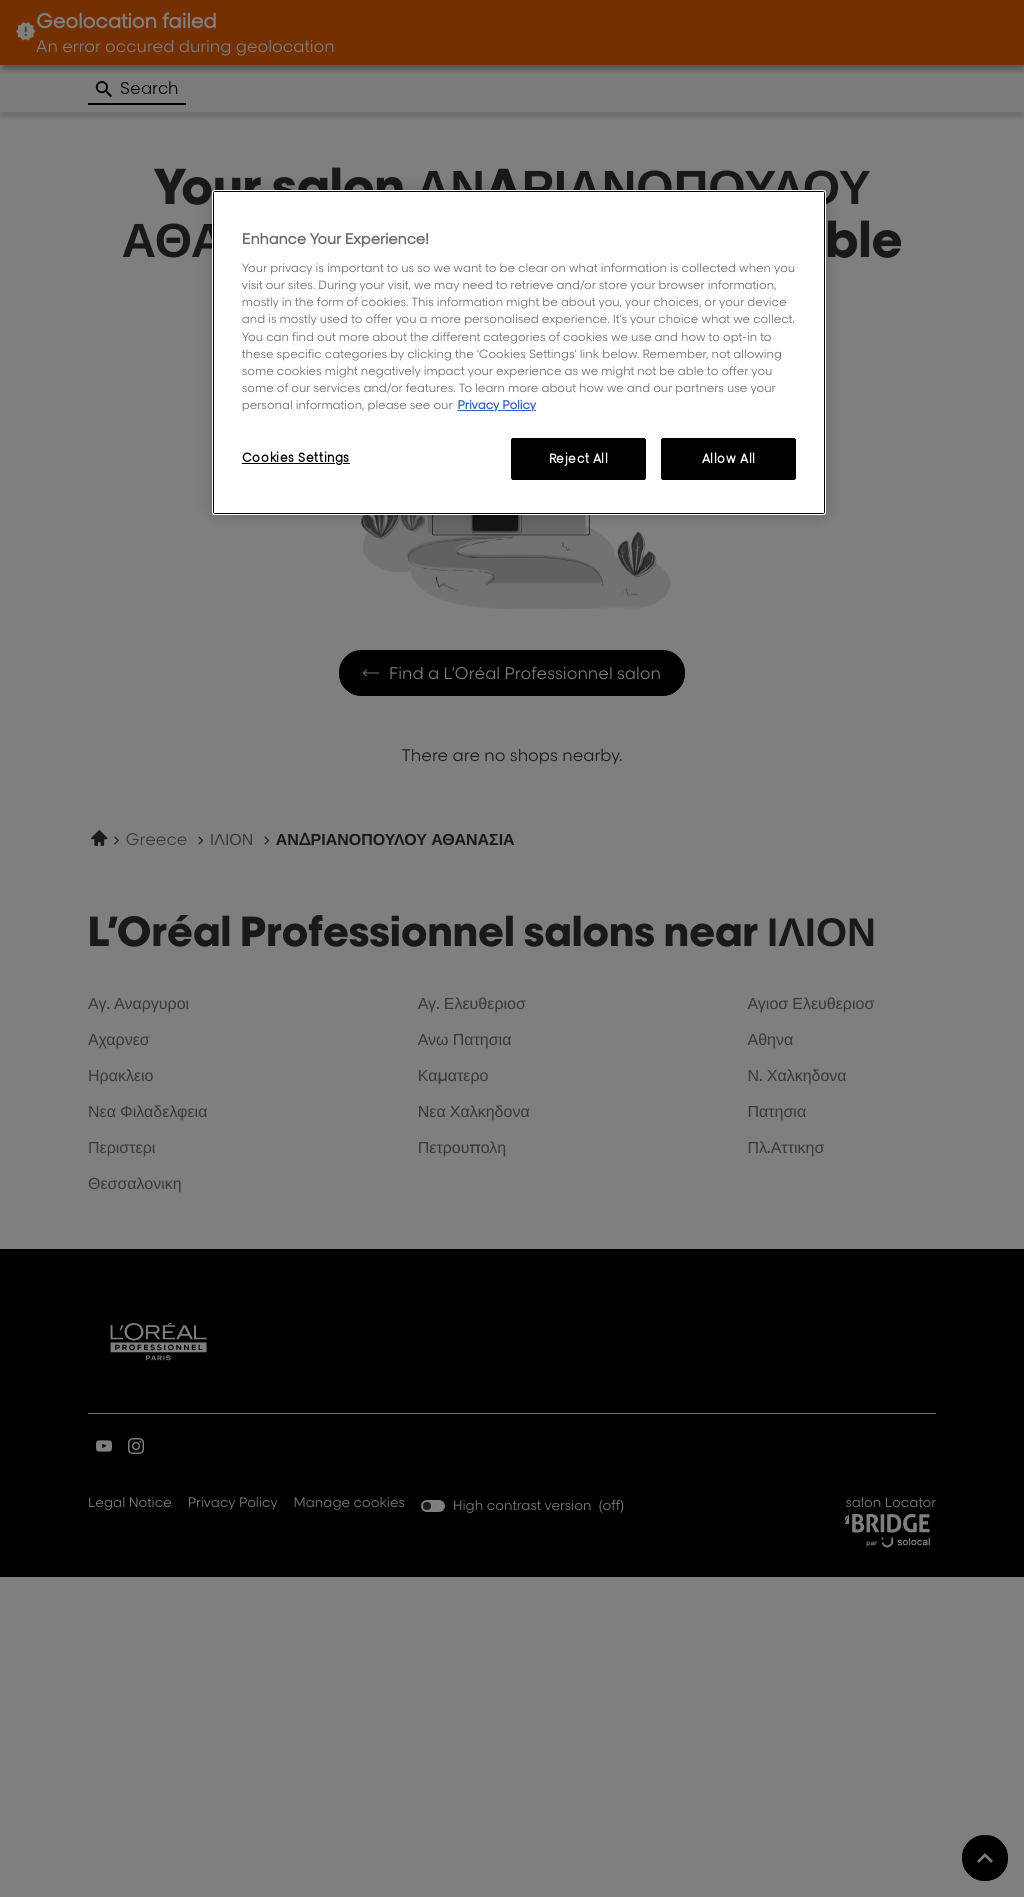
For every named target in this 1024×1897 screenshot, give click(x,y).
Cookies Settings (296, 457)
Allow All (729, 458)
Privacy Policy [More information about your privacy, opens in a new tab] (496, 404)
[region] (519, 352)
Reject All (579, 458)
